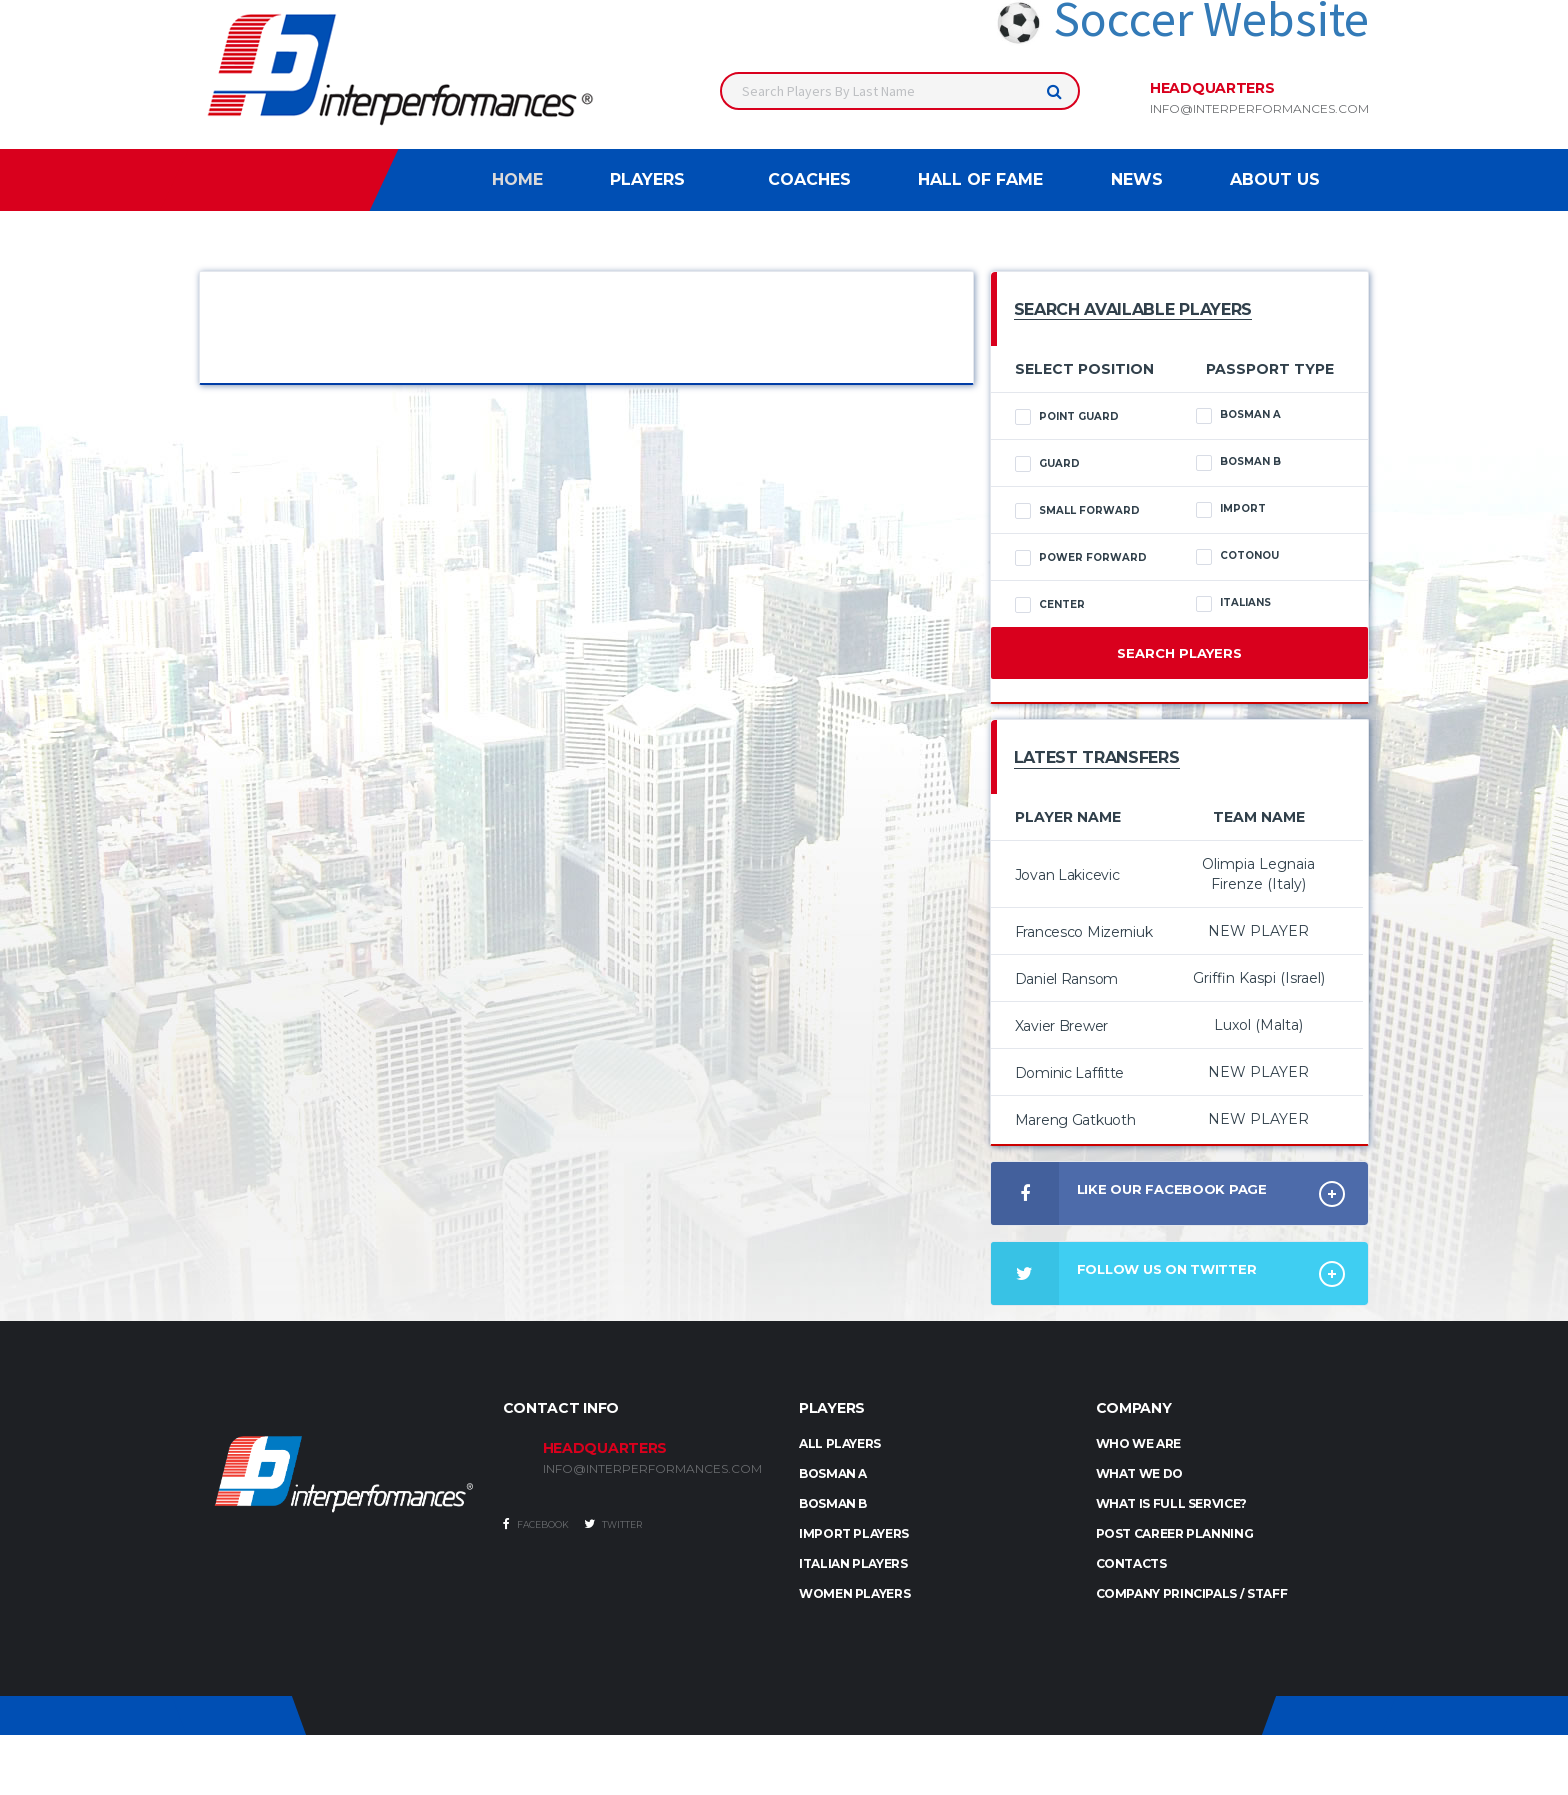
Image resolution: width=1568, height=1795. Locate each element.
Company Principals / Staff (1192, 1593)
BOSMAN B (833, 1503)
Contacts (1131, 1563)
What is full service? (1171, 1503)
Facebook (536, 1524)
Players (647, 179)
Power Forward (1081, 558)
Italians (1233, 603)
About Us (1275, 179)
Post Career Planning (1175, 1533)
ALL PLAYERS (840, 1443)
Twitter (613, 1524)
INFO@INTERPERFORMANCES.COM (652, 1469)
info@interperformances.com (1259, 109)
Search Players (1179, 653)
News (1137, 179)
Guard (1047, 464)
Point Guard (1067, 417)
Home (517, 179)
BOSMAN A (833, 1473)
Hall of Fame (980, 179)
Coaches (809, 179)
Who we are (1138, 1443)
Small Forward (1077, 511)
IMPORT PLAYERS (854, 1533)
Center (1050, 605)
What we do (1139, 1473)
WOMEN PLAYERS (854, 1593)
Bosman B (1238, 462)
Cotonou (1237, 556)
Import (1231, 509)
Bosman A (1238, 415)
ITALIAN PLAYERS (853, 1563)
